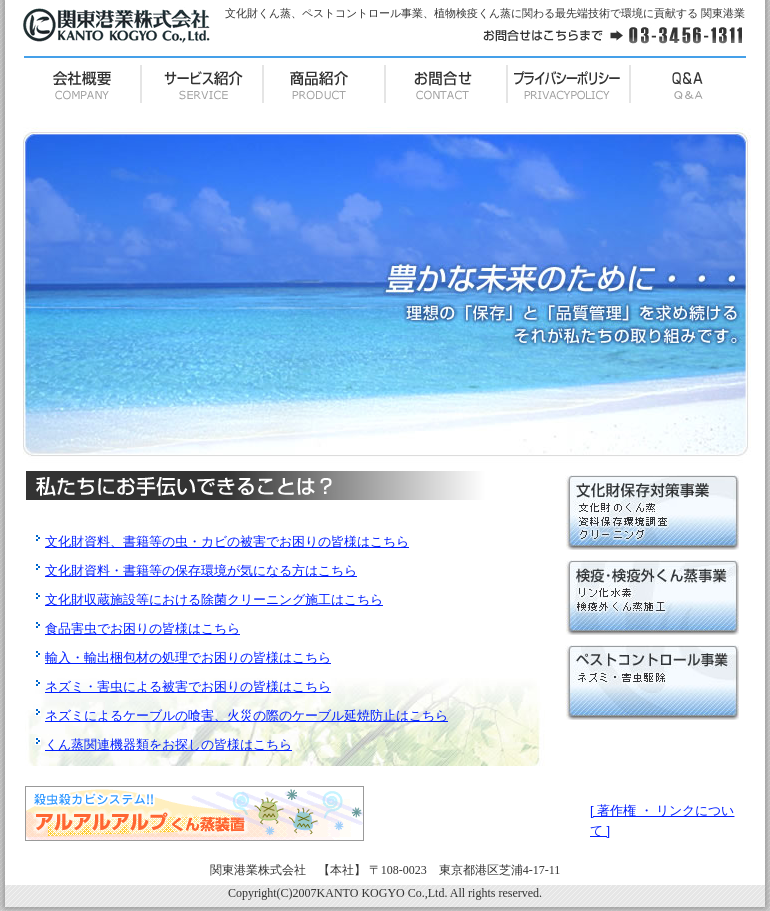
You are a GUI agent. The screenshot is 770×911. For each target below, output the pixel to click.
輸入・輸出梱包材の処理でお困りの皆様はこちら (188, 657)
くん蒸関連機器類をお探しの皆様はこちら (168, 744)
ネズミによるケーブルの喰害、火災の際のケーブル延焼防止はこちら (246, 715)
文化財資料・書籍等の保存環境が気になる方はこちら (201, 570)
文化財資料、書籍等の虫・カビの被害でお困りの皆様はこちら (227, 541)
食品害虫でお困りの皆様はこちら (142, 628)
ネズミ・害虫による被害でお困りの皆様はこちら (188, 686)
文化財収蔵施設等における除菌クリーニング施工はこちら (214, 599)
